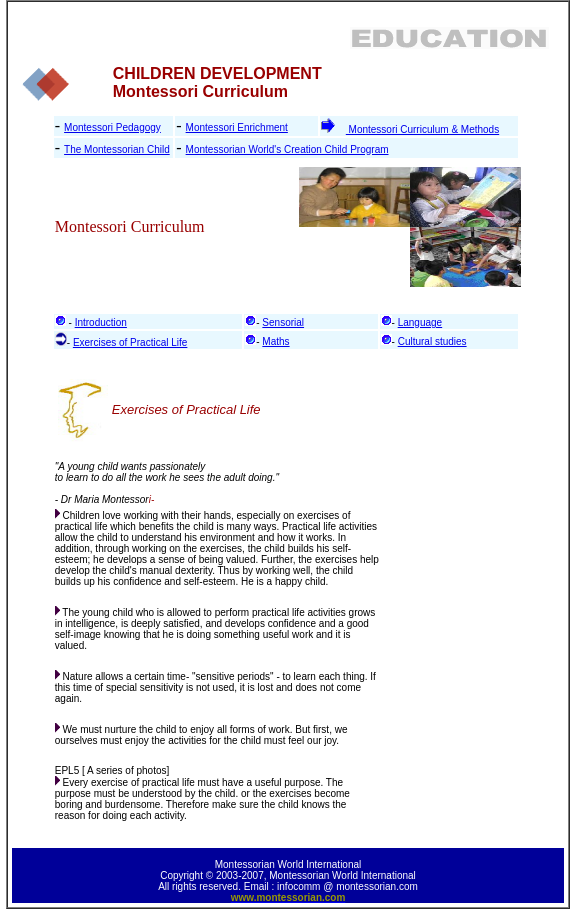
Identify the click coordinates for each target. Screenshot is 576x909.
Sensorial (283, 322)
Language (420, 322)
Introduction (101, 322)
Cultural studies (432, 341)
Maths (275, 341)
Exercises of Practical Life (130, 342)
